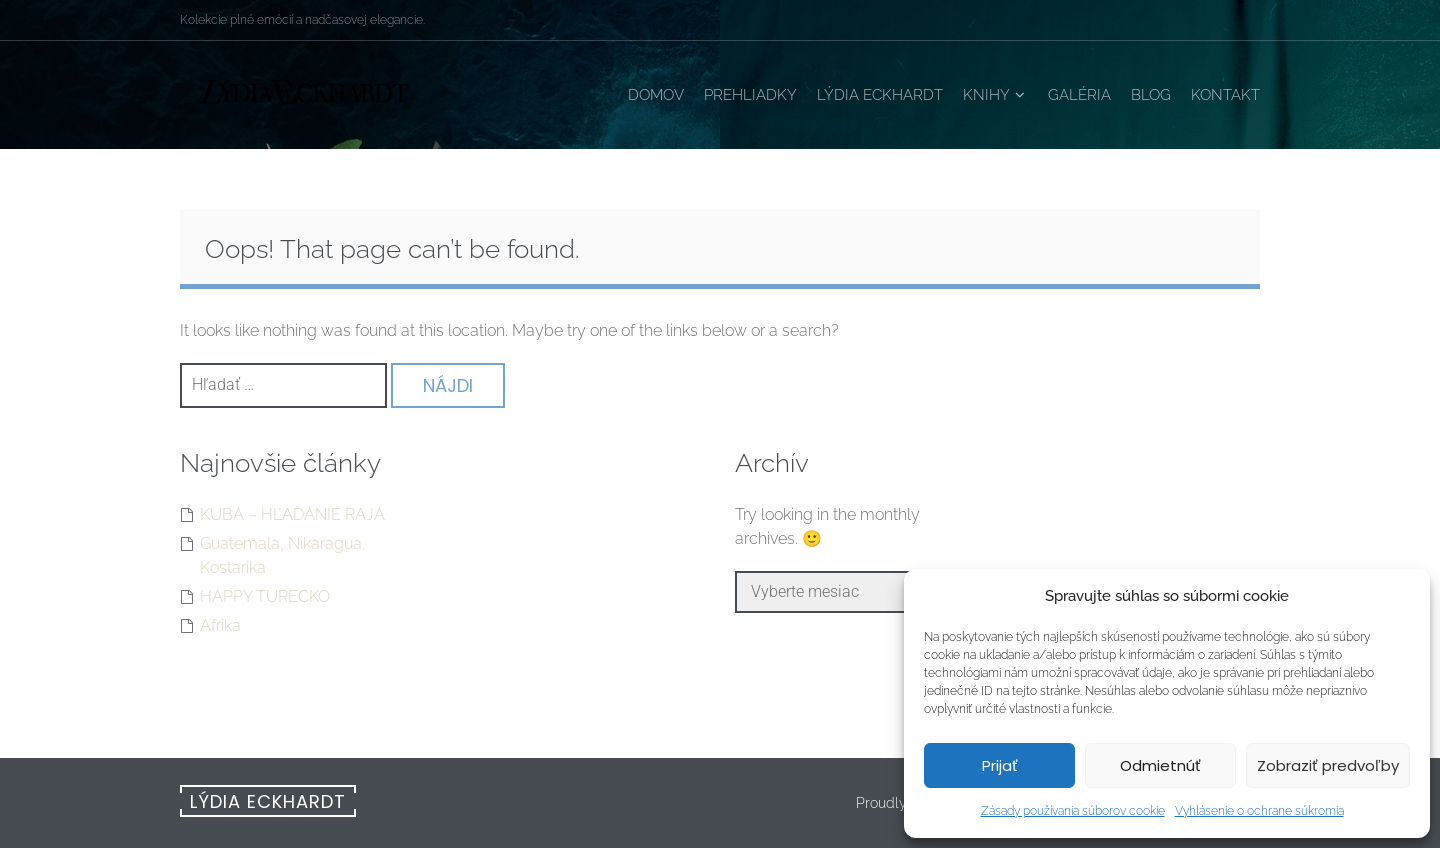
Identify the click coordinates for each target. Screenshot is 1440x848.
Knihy (986, 95)
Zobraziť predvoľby (1328, 765)
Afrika (220, 625)
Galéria (1079, 95)
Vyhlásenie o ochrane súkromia (1259, 811)
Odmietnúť (1160, 765)
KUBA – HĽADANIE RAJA (292, 514)
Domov (656, 95)
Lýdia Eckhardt (880, 95)
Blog (1151, 95)
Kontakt (1225, 95)
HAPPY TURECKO (265, 596)
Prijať (1000, 765)
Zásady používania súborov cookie (1073, 811)
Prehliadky (750, 95)
